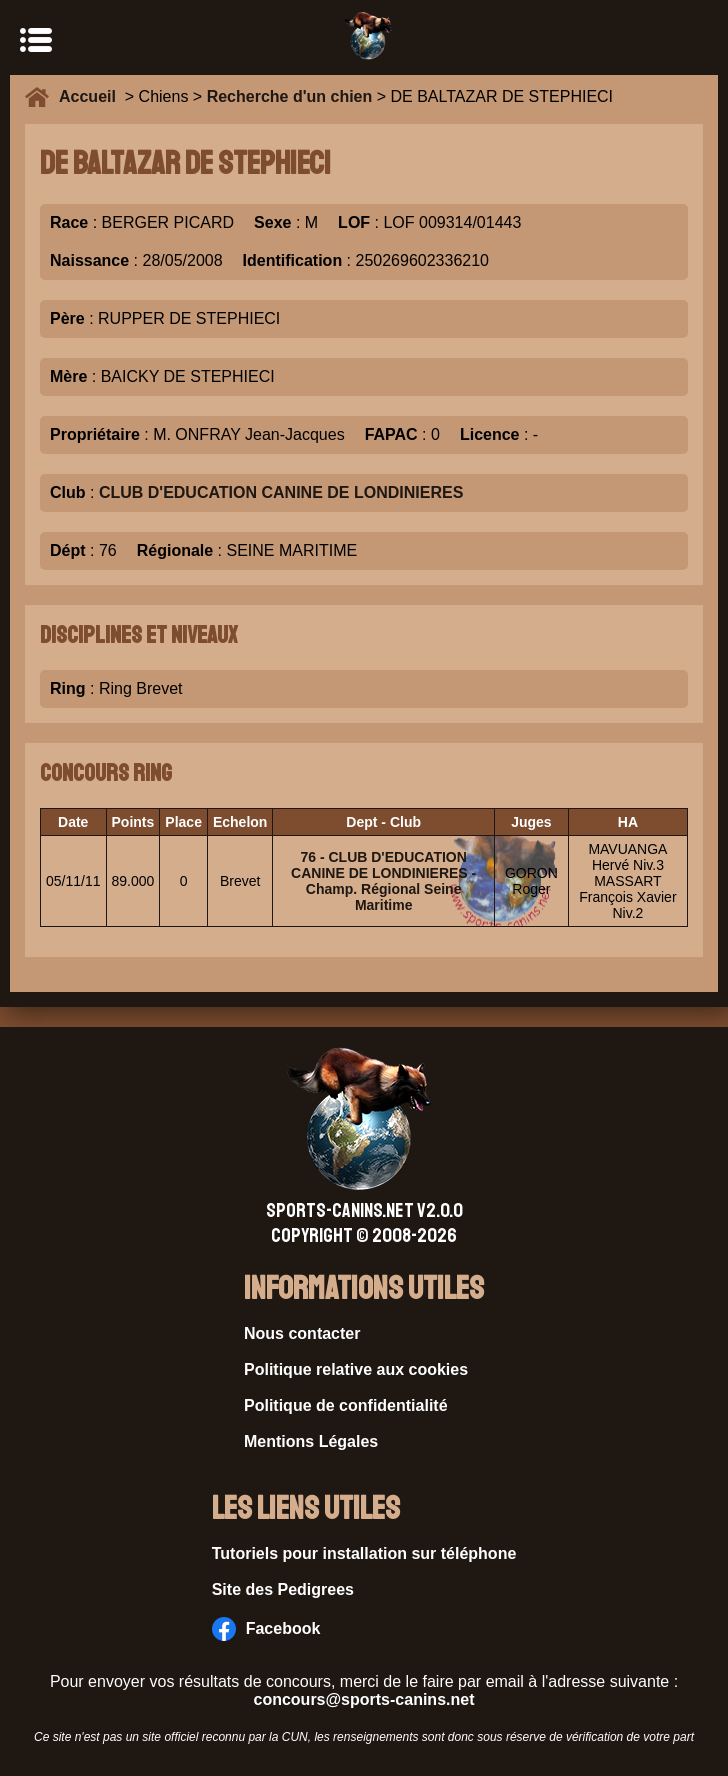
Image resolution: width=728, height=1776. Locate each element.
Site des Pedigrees (283, 1589)
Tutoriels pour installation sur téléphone (364, 1553)
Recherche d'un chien (290, 96)
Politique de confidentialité (346, 1405)
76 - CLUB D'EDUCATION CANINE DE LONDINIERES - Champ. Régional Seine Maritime (383, 881)
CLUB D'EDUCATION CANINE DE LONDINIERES (281, 492)
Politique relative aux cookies (356, 1369)
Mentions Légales (311, 1441)
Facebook (266, 1629)
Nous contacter (302, 1333)
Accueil (92, 96)
